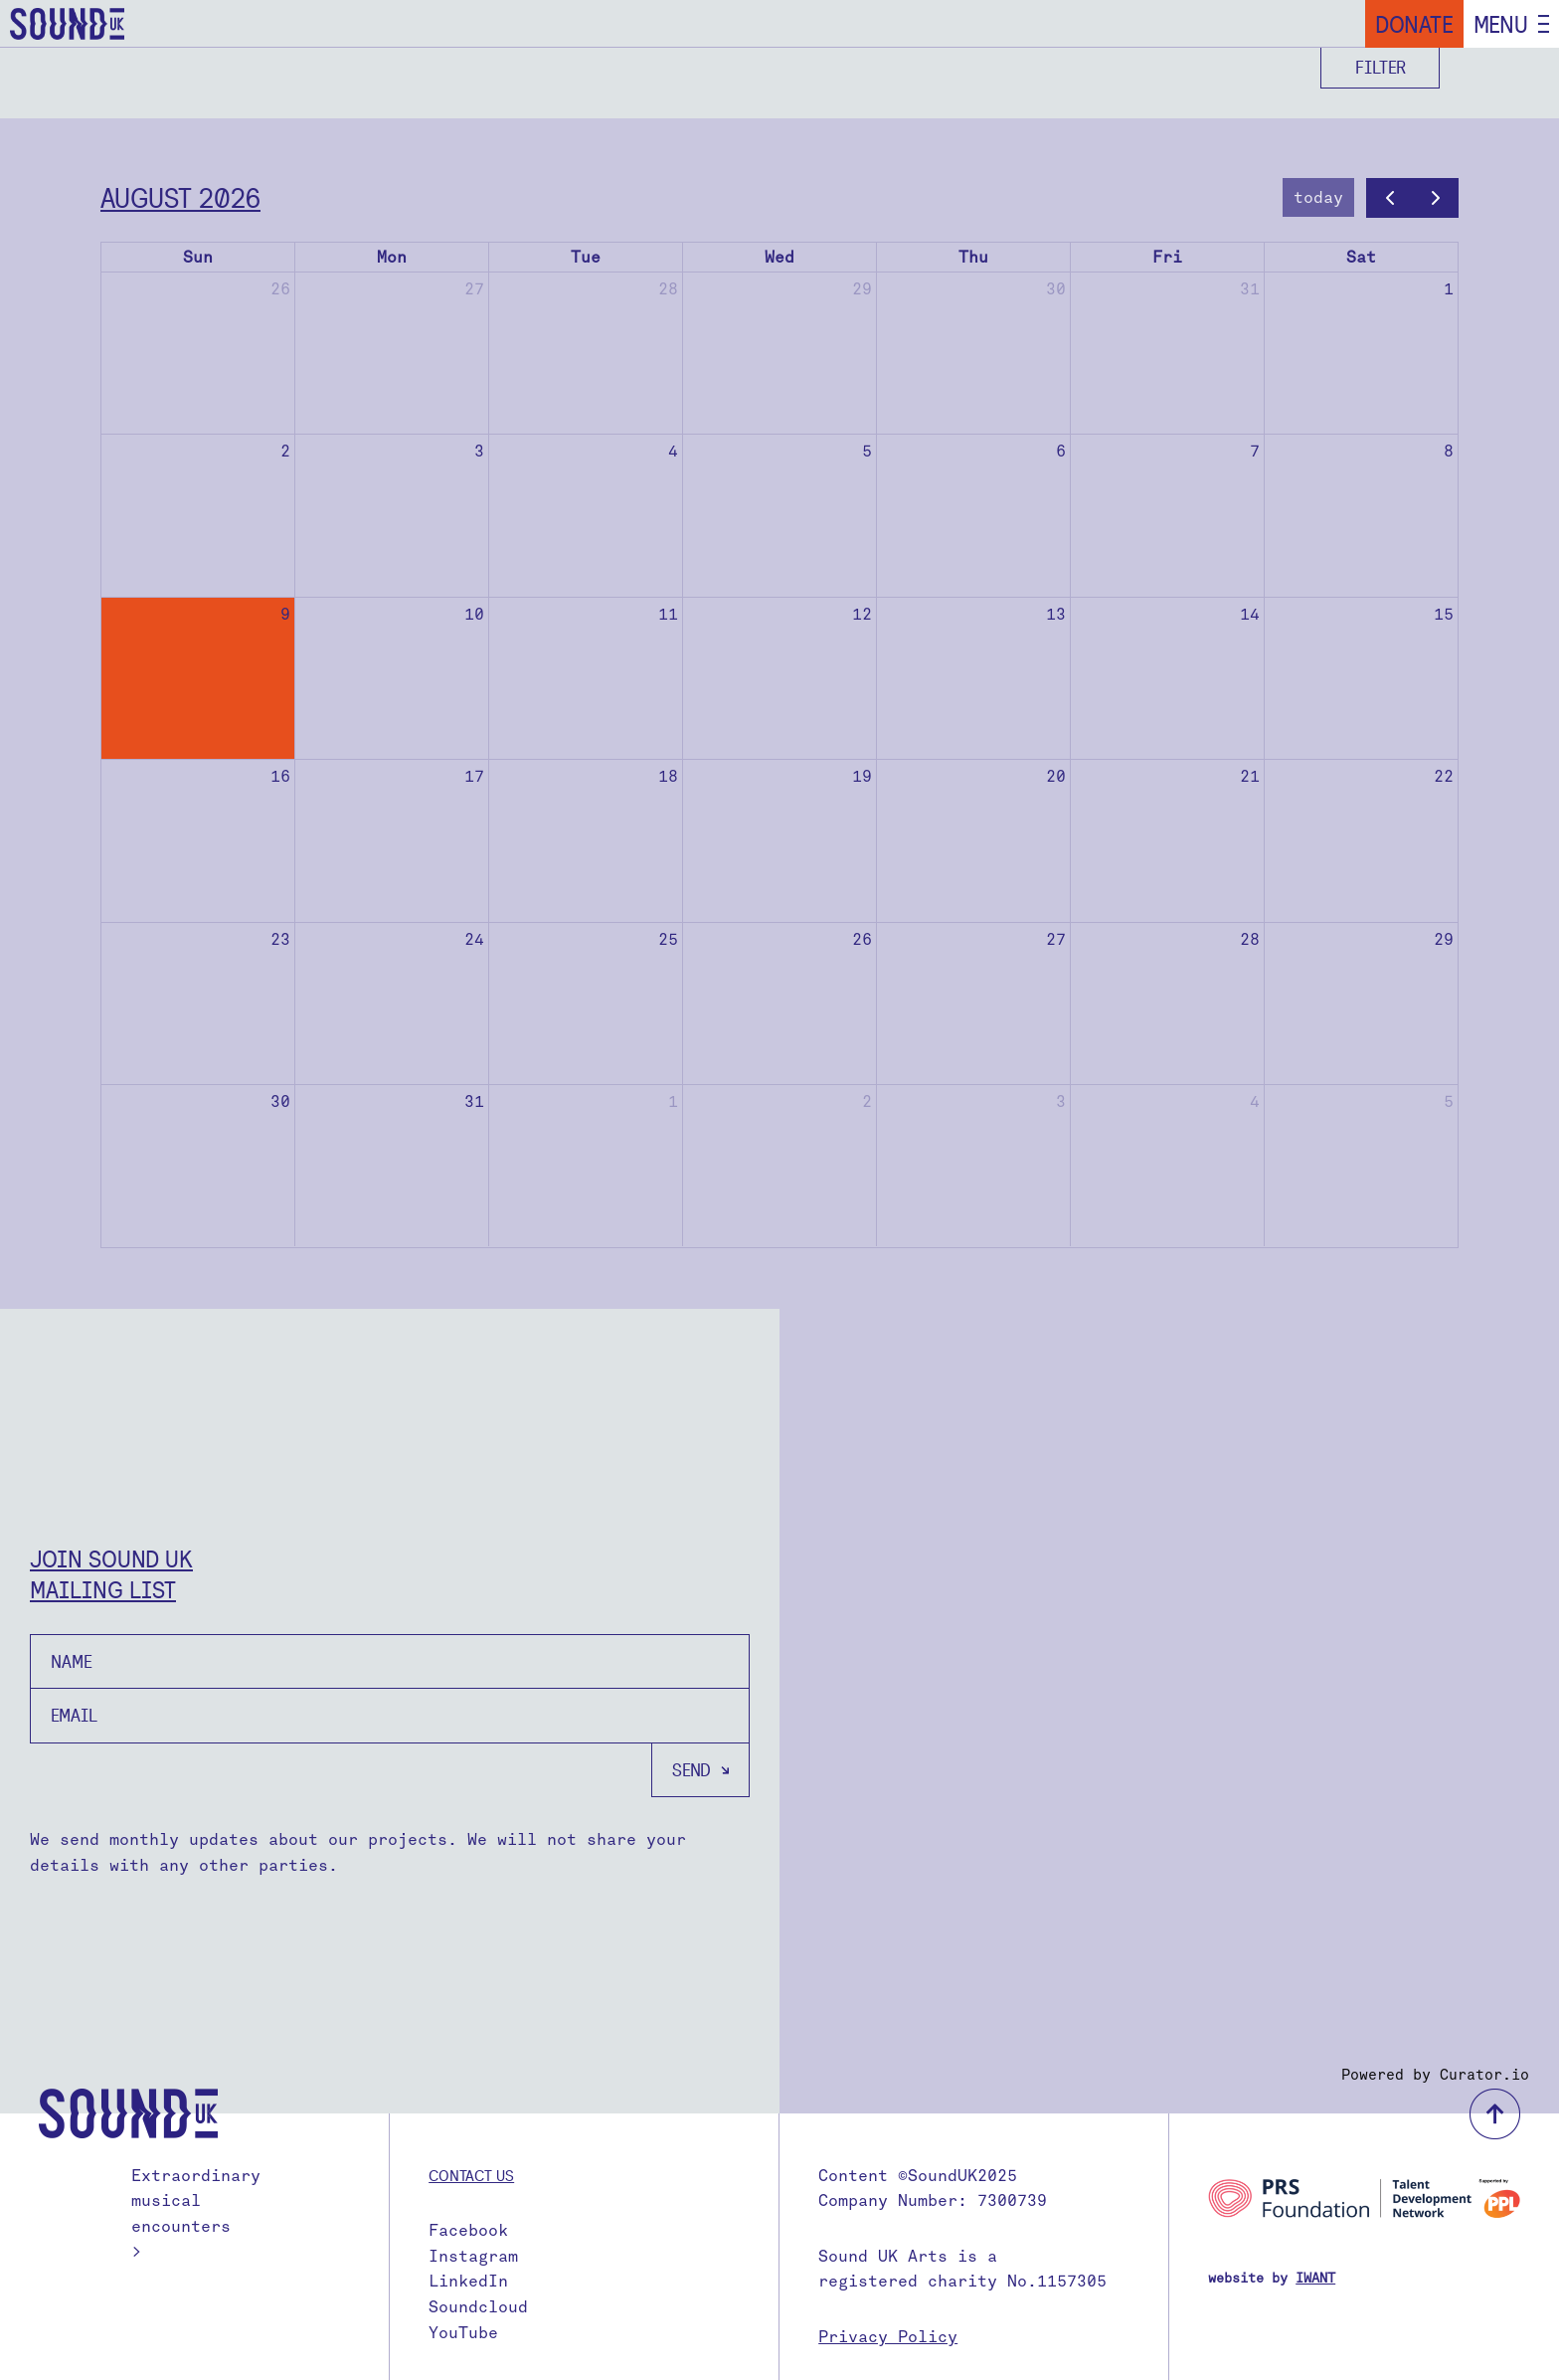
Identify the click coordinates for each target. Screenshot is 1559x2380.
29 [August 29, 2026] (1444, 939)
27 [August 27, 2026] (1056, 939)
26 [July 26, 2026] (280, 288)
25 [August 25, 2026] (668, 939)
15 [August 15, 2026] (1444, 614)
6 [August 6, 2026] (1061, 451)
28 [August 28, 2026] (1250, 939)
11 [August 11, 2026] (668, 614)
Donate (1414, 24)
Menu (1500, 24)
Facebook (468, 2230)
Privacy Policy (887, 2336)
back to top (1495, 2114)
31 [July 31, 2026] (1250, 288)
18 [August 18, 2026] (668, 776)
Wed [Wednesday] (779, 257)
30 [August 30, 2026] (280, 1101)
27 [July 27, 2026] (474, 288)
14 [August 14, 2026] (1250, 614)
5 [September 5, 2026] (1449, 1101)
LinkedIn (468, 2281)
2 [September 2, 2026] (867, 1101)
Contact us (471, 2175)
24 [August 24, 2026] (474, 939)
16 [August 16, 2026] (280, 776)
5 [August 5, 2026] (867, 451)
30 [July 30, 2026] (1056, 288)
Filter (1380, 67)
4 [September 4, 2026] (1255, 1101)
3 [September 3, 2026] (1061, 1101)
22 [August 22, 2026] (1444, 776)
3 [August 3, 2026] (479, 451)
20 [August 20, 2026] (1056, 776)
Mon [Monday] (392, 257)
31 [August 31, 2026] (474, 1101)
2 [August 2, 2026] (285, 451)
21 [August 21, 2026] (1250, 776)
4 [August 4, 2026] (673, 451)
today (1318, 197)
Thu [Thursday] (973, 257)
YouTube (463, 2332)
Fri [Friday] (1167, 257)
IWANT (1315, 2278)
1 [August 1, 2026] (1449, 288)
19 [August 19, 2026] (862, 776)
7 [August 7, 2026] (1255, 451)
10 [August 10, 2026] (474, 614)
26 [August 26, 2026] (862, 939)
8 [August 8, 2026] (1449, 451)
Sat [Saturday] (1361, 257)
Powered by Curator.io (1435, 2075)
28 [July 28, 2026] (668, 288)
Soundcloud (478, 2306)
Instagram (473, 2256)
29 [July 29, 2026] (862, 288)
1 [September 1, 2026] (673, 1101)
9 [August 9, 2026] (285, 614)
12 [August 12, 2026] (862, 614)
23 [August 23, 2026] (280, 939)
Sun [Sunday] (198, 257)
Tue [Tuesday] (586, 257)
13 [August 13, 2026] (1056, 614)
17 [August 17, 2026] (474, 776)
